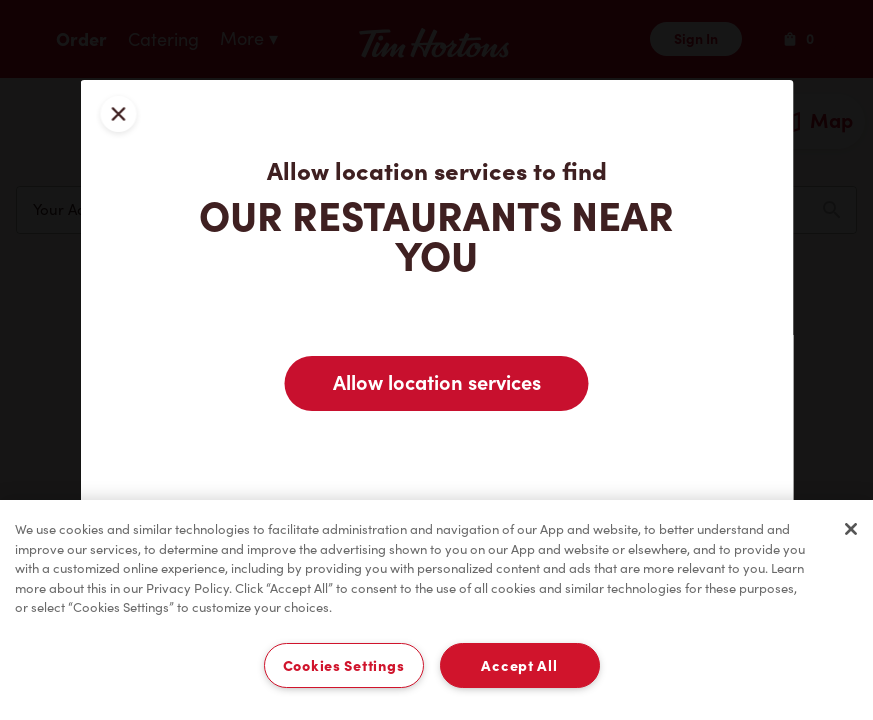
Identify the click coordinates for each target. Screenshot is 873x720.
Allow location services (437, 383)
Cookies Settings (344, 665)
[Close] (851, 529)
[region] (436, 610)
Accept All (519, 665)
